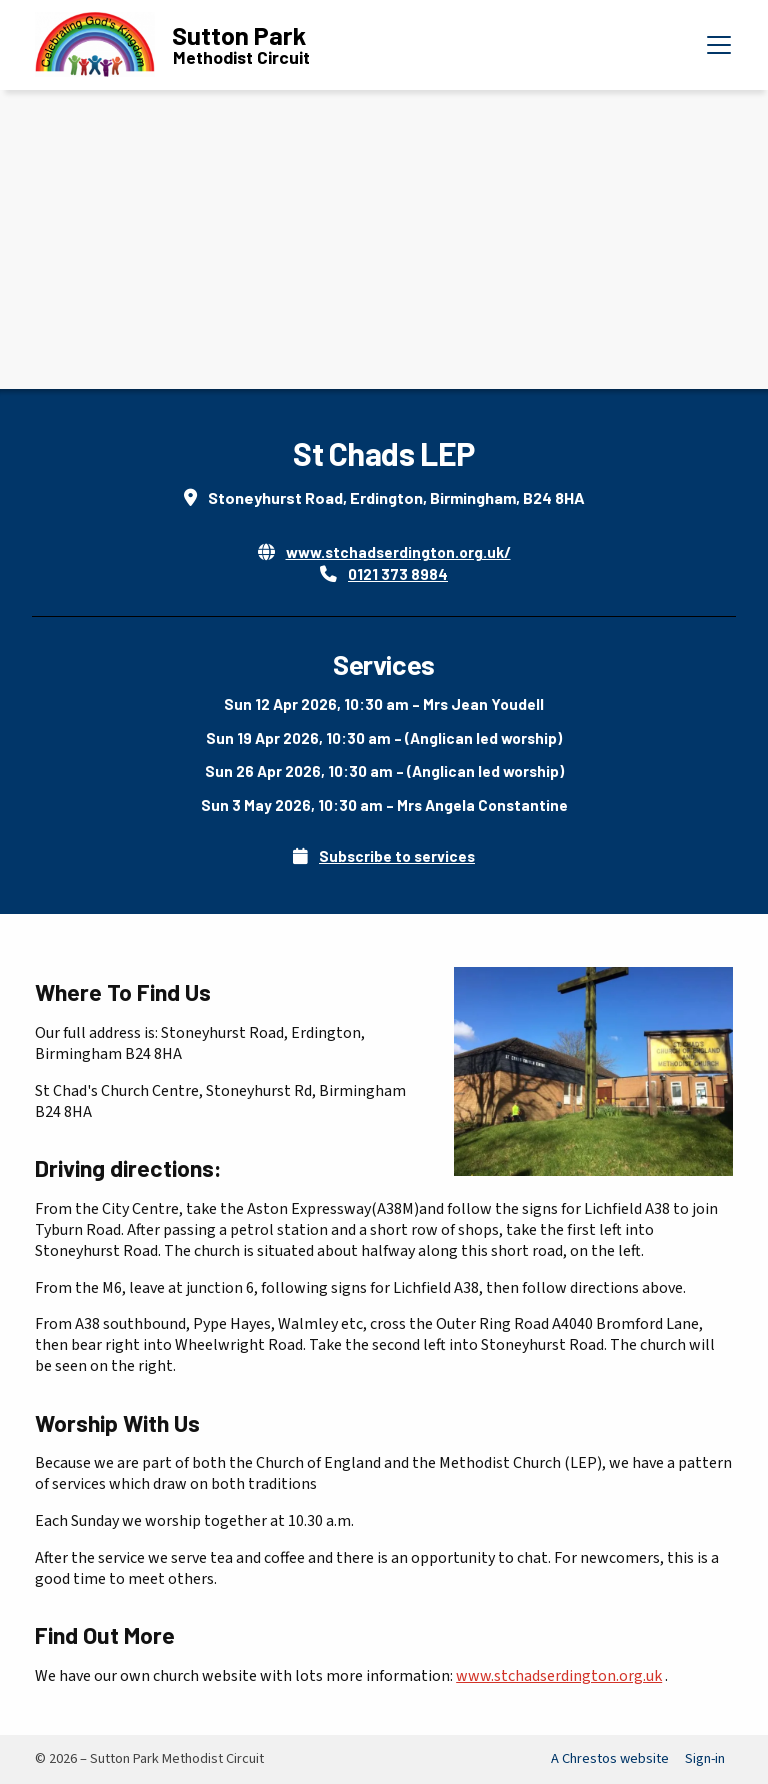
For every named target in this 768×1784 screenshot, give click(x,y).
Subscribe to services (397, 856)
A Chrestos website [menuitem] (610, 1758)
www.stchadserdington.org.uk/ (398, 552)
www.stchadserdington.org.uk (559, 1676)
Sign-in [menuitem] (705, 1758)
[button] (719, 45)
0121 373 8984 (398, 574)
